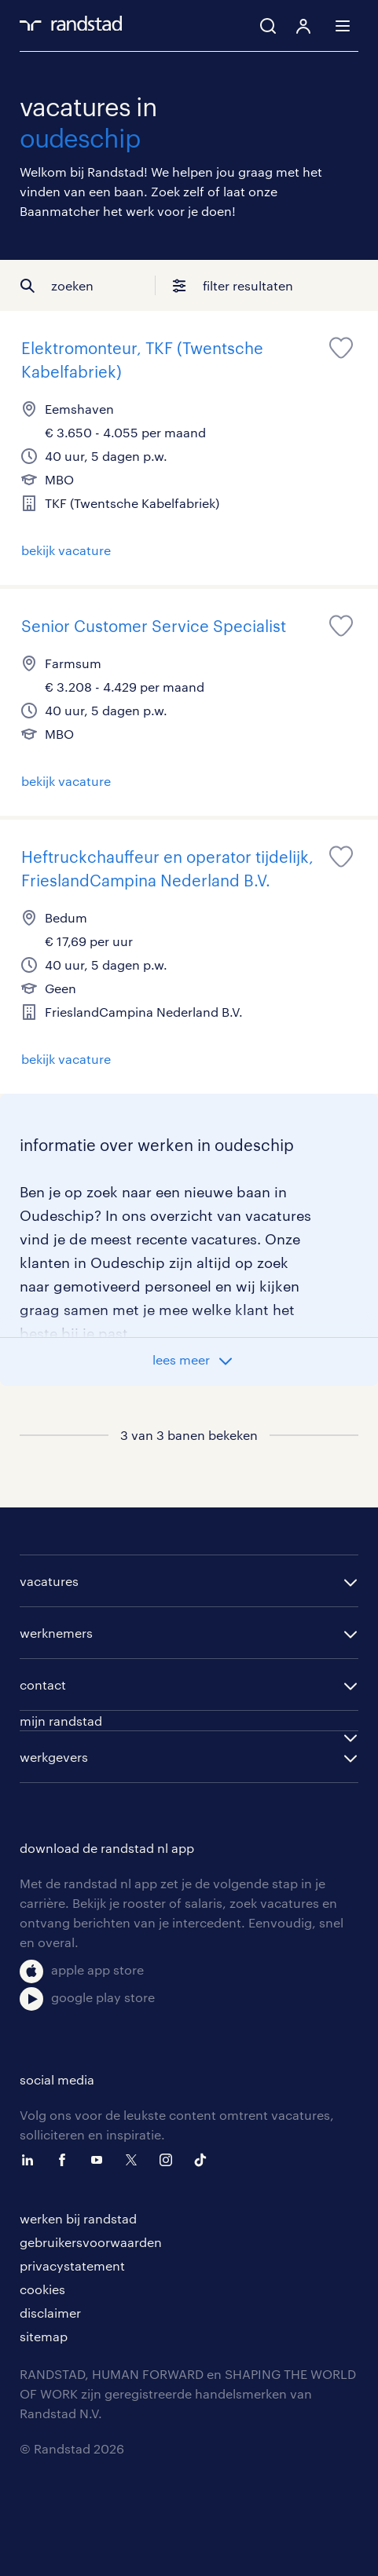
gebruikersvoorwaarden (91, 2241)
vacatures (49, 1580)
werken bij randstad (78, 2218)
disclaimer (50, 2312)
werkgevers (54, 1756)
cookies (42, 2289)
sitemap (44, 2336)
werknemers (56, 1632)
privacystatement (72, 2265)
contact (43, 1684)
